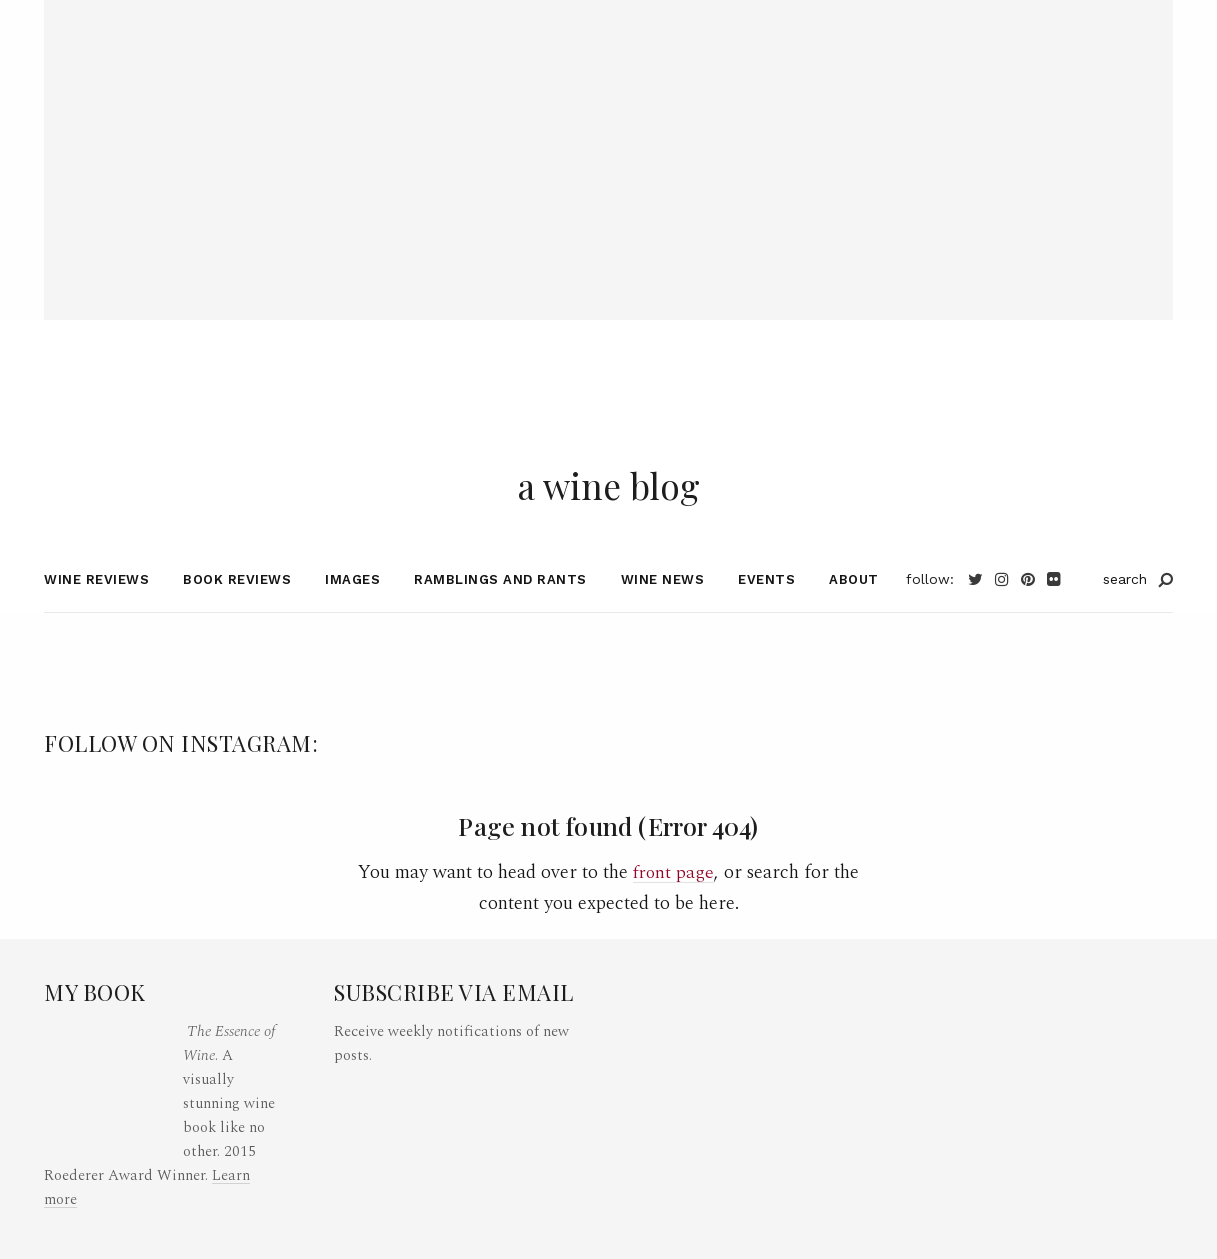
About (854, 608)
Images (352, 608)
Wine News (663, 608)
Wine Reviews (96, 608)
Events (766, 608)
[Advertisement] (608, 140)
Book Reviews (237, 608)
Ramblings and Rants (500, 608)
